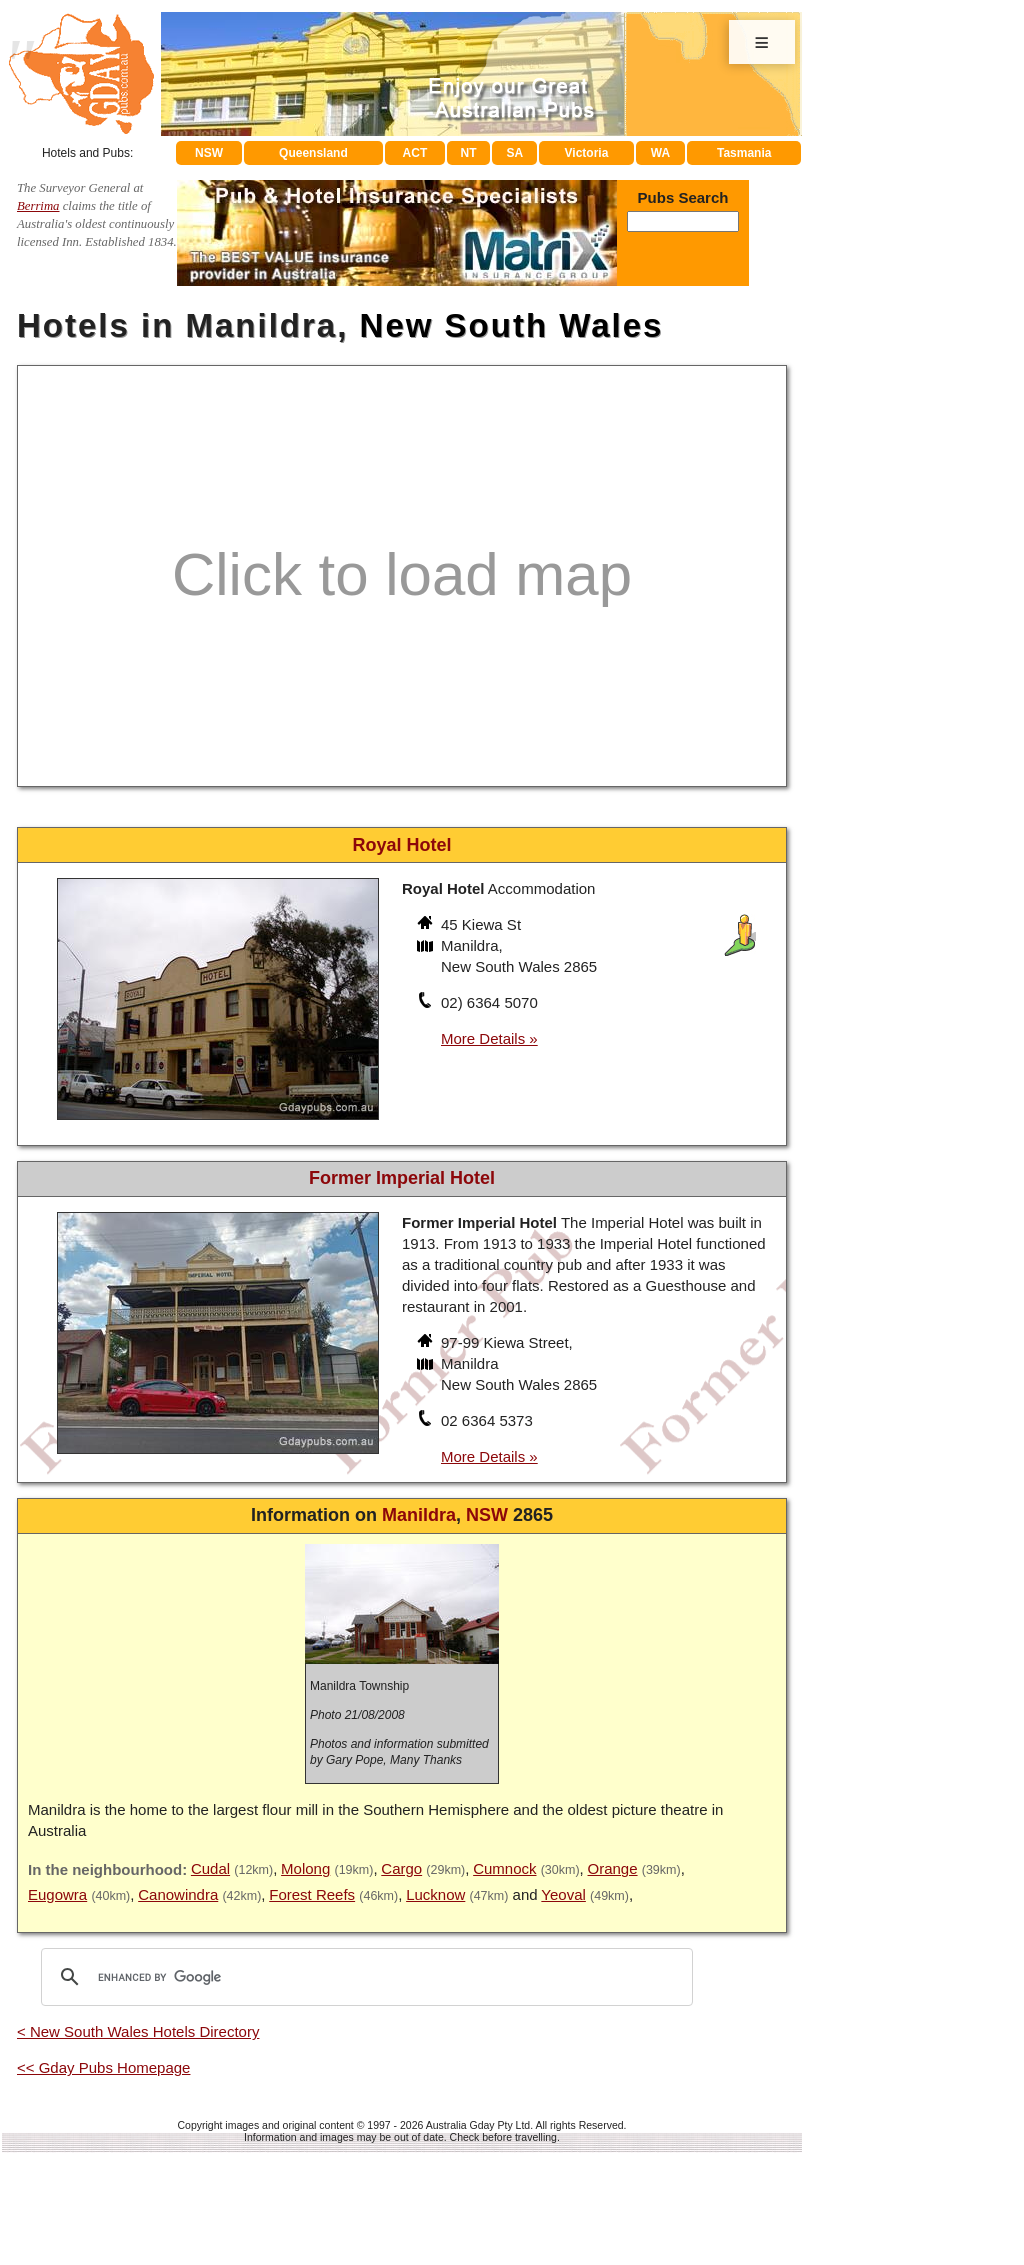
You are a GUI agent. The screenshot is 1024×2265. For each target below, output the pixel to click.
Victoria (587, 153)
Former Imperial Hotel (402, 1178)
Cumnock (504, 1868)
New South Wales (512, 325)
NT (468, 153)
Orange (613, 1868)
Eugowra (57, 1894)
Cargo (401, 1868)
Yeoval (563, 1894)
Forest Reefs (312, 1894)
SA (515, 153)
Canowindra (178, 1894)
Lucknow (435, 1894)
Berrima (38, 206)
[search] (364, 1977)
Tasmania (744, 153)
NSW (209, 153)
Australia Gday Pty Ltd (478, 2125)
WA (660, 153)
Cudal (210, 1868)
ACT (415, 153)
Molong (305, 1868)
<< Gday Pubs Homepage (103, 2067)
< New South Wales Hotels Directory (138, 2031)
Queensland (313, 153)
